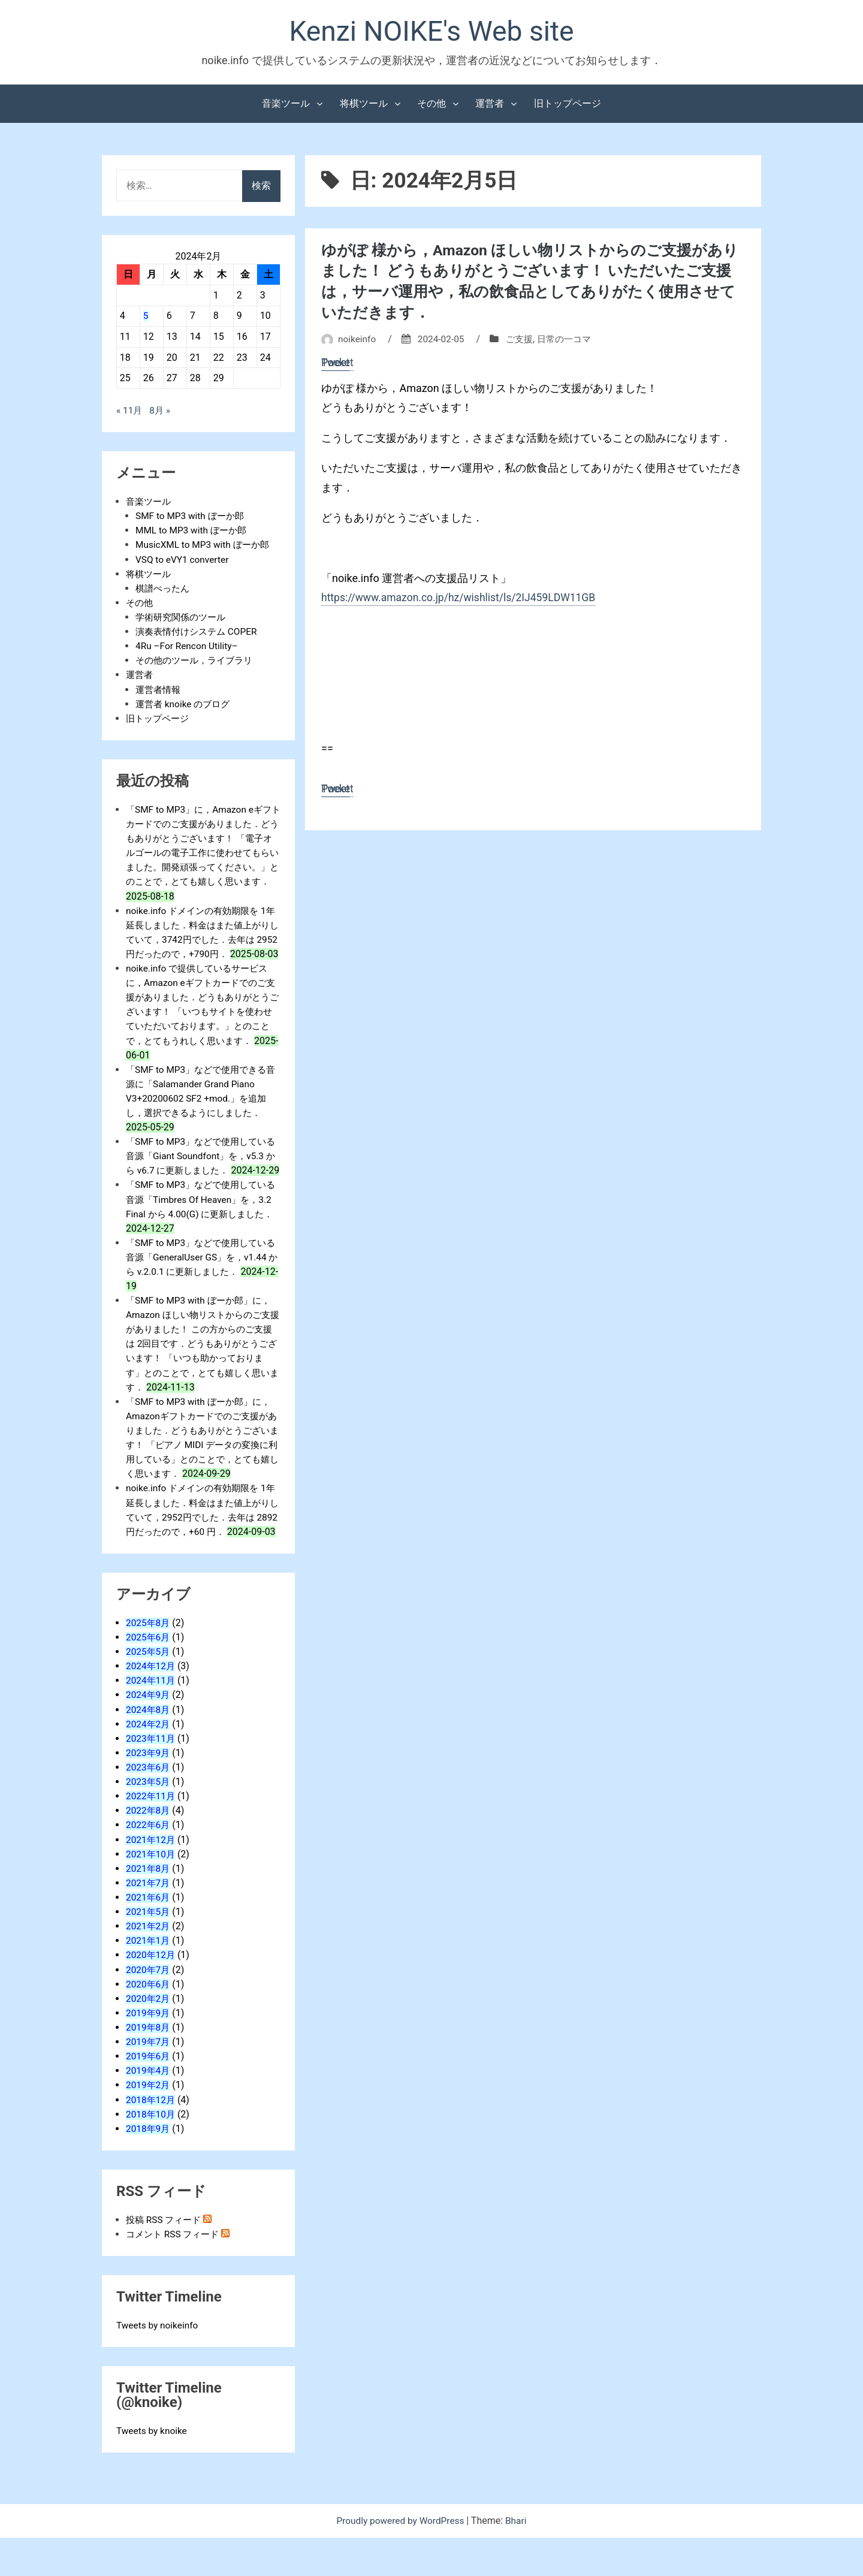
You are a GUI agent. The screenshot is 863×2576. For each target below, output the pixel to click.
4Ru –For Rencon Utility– (188, 647)
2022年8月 (149, 1850)
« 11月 (129, 412)
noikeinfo (358, 338)
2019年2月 (149, 2123)
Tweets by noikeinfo (158, 2363)
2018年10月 (151, 2152)
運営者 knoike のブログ (185, 704)
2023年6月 (149, 1807)
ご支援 (523, 338)
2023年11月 (151, 1778)
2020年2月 (149, 2037)
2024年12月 (151, 1706)
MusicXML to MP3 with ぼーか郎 (205, 546)
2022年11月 (151, 1836)
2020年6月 (149, 2023)
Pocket (337, 361)
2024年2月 (149, 1764)
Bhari (519, 2559)
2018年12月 (151, 2138)
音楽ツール (286, 105)
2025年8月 (149, 1663)
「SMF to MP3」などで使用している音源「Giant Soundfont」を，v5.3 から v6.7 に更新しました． (203, 1170)
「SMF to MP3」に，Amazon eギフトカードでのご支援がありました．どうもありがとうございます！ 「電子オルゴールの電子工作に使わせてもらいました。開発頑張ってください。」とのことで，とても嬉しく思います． (202, 853)
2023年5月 (149, 1821)
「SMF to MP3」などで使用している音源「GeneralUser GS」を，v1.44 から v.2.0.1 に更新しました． (203, 1285)
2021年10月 (151, 1893)
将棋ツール (364, 105)
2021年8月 (149, 1908)
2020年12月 (151, 1994)
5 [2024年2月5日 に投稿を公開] (146, 317)
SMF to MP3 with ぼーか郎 (192, 517)
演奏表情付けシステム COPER (199, 632)
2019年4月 (149, 2109)
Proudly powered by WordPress (401, 2559)
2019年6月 (149, 2095)
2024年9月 (149, 1735)
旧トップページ (567, 105)
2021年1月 (149, 1980)
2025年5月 (149, 1692)
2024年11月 (151, 1721)
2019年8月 (149, 2066)
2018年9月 (149, 2167)
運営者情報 (159, 690)
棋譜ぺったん (164, 589)
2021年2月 (149, 1965)
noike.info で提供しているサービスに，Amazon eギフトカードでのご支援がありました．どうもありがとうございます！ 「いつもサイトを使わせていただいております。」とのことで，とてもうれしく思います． (202, 1026)
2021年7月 (149, 1922)
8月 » (161, 412)
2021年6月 (149, 1936)
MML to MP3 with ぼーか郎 (193, 532)
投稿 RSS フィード (166, 2258)
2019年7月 (149, 2080)
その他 (431, 105)
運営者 (489, 105)
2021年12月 (151, 1879)
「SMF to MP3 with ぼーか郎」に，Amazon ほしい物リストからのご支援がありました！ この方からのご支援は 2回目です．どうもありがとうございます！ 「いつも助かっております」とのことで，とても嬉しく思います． (202, 1371)
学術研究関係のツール (183, 618)
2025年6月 (149, 1678)
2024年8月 (149, 1749)
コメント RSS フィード (175, 2272)
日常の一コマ (571, 338)
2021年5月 (149, 1951)
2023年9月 (149, 1793)
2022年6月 (149, 1865)
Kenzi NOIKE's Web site (431, 32)
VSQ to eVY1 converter (184, 560)
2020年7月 (149, 2008)
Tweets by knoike (152, 2469)
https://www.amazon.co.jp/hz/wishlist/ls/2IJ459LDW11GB (462, 596)
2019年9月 (149, 2052)
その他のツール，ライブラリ (197, 661)
